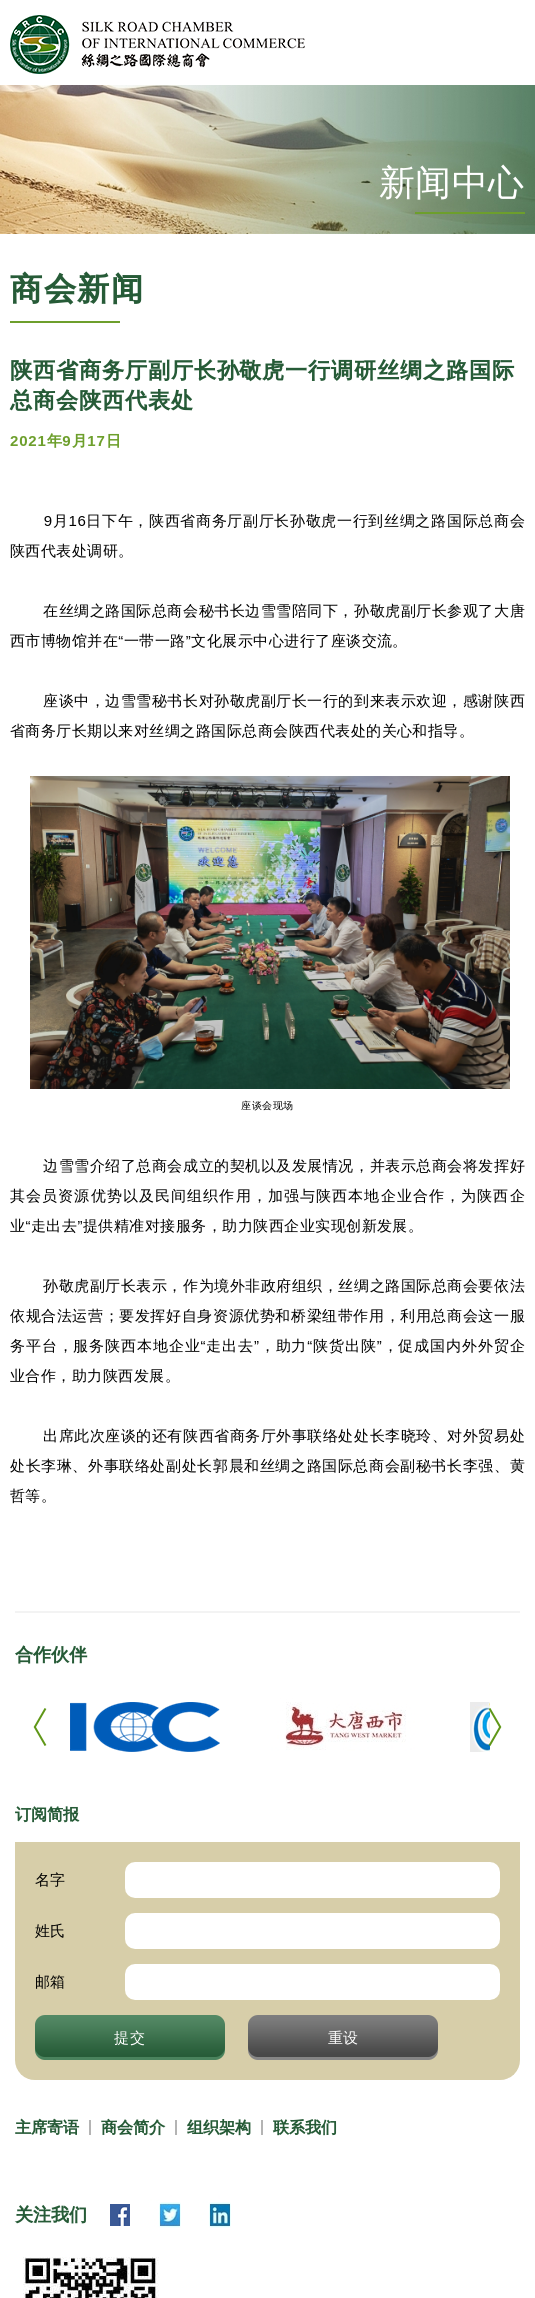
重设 (344, 2037)
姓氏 (50, 1930)
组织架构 (219, 2127)
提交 (130, 2037)
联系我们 (305, 2127)
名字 (50, 1879)
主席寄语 (47, 2127)
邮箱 (50, 1981)
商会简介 (133, 2127)
